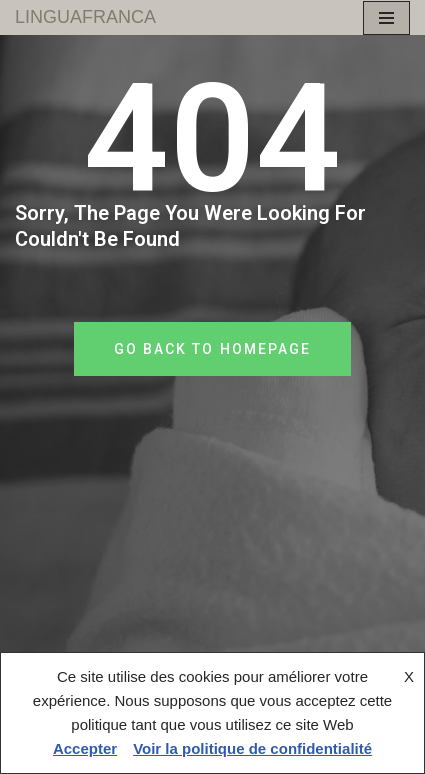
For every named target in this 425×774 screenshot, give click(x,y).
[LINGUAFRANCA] (85, 17)
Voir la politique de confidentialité (252, 748)
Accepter (85, 748)
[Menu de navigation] (386, 18)
